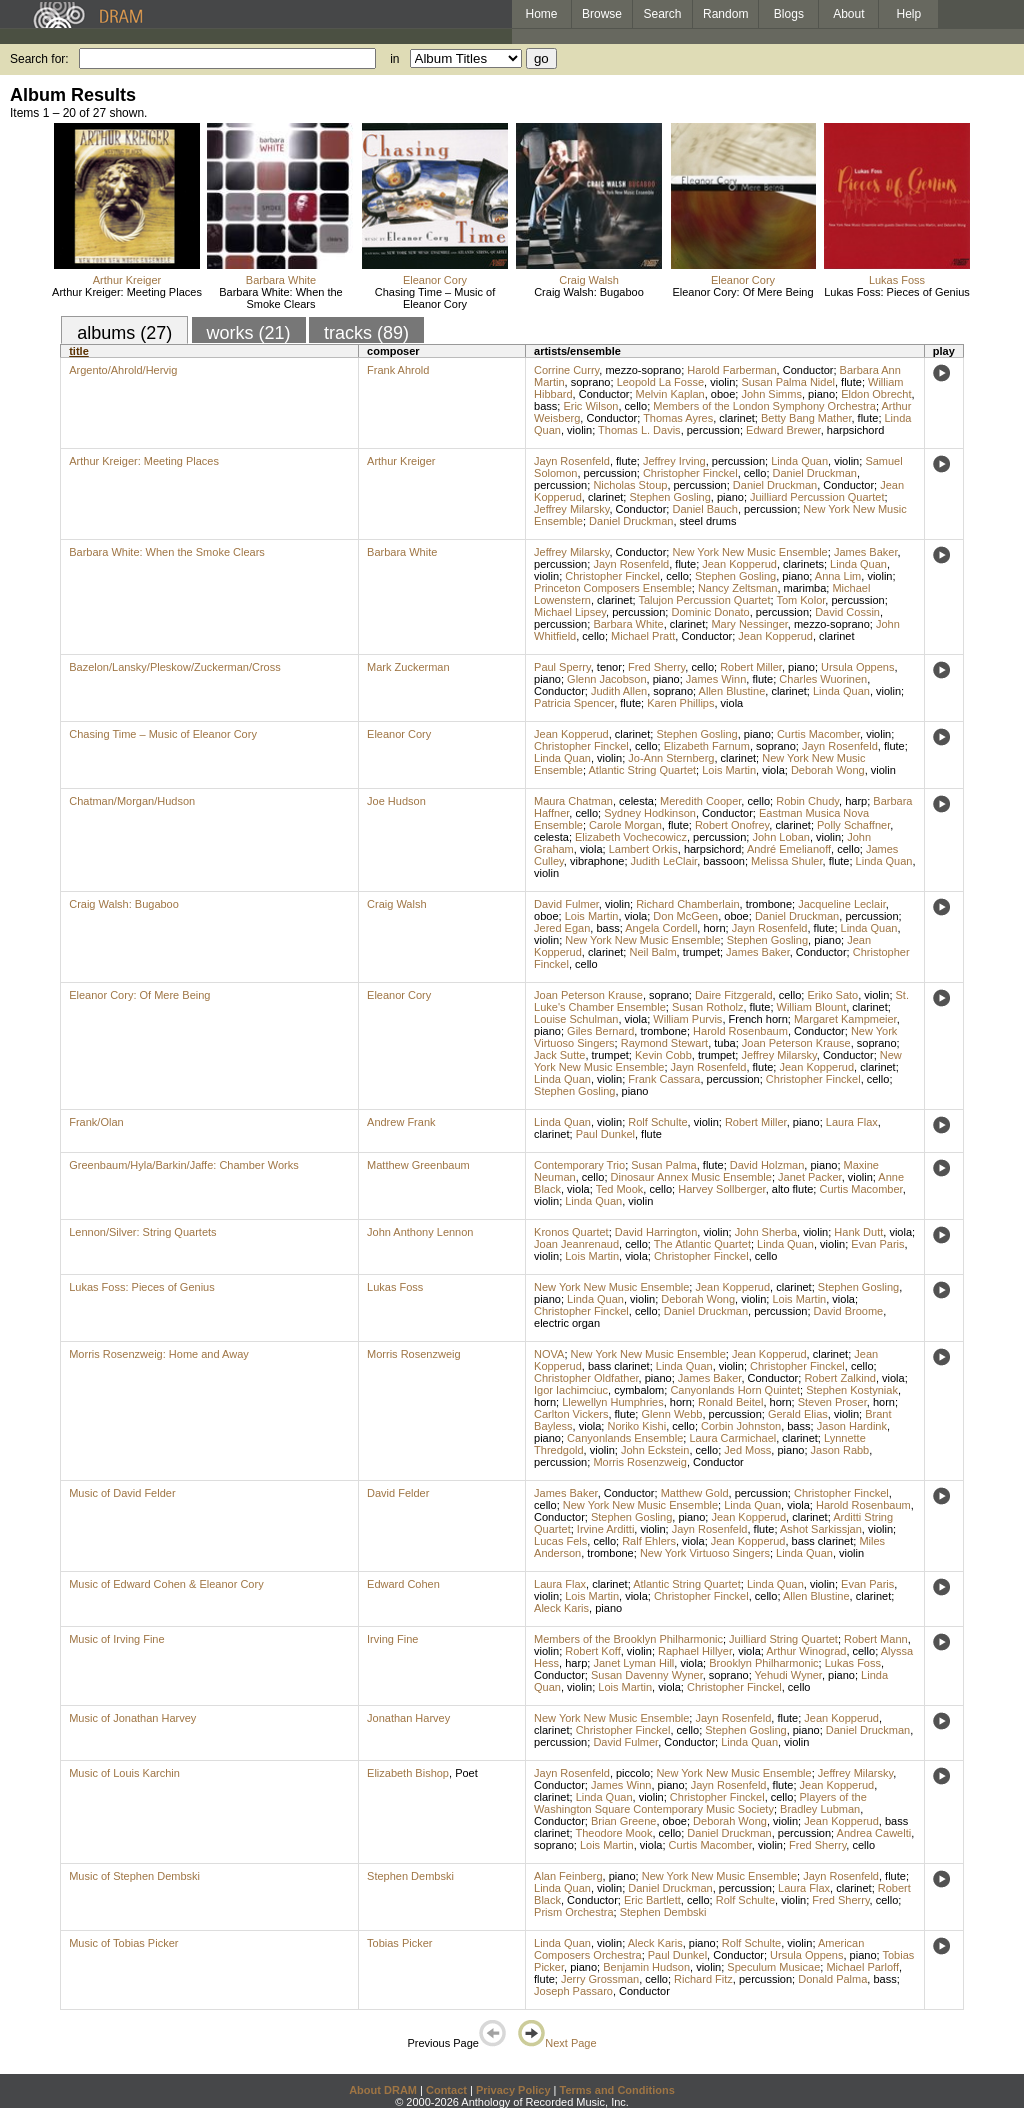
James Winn (716, 679)
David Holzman (767, 1165)
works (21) (249, 333)
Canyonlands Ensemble (625, 1438)
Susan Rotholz (708, 1007)
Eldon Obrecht (876, 394)
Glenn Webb (671, 1414)
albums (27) (124, 333)
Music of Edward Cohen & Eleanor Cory (166, 1584)
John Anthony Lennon (420, 1232)
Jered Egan (562, 928)
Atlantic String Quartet (642, 770)
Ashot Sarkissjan (821, 1529)
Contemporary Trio (579, 1165)
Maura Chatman (573, 801)
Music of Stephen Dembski (134, 1876)
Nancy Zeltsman (737, 588)
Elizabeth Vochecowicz (631, 837)
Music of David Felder (122, 1493)
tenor (609, 667)
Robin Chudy (807, 801)
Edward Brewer (783, 430)
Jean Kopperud (739, 564)
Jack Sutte (559, 1055)
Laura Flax (852, 1122)
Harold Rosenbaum (740, 1031)
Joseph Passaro (573, 1991)
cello (636, 406)
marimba (805, 588)
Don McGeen (685, 916)
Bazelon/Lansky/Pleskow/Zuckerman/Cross (175, 667)
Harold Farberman (731, 370)
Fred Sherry (656, 667)
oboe (723, 394)
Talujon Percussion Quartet (704, 600)
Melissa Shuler (787, 861)
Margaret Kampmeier (845, 1019)
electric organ (567, 1323)
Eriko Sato (832, 995)
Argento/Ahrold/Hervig (123, 370)
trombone (769, 904)
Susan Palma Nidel (788, 382)
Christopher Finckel (690, 473)
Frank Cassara (664, 1079)
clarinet (736, 418)
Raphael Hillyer (695, 1651)
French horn (758, 1019)
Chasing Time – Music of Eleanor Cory (435, 298)
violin (722, 382)
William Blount (812, 1007)
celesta (636, 801)
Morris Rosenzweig (414, 1354)
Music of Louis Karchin (124, 1773)
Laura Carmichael (732, 1438)
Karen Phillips (680, 703)
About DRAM (383, 2090)
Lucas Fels (560, 1541)
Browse (602, 14)
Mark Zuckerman (408, 667)
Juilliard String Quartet (783, 1639)
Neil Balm (652, 952)
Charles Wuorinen (823, 679)
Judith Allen (619, 691)
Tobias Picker (399, 1943)
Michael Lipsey (570, 612)
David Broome (849, 1311)
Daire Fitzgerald (734, 995)
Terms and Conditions (617, 2090)
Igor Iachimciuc (571, 1390)
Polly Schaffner (853, 825)
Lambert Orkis (643, 849)
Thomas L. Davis (639, 430)
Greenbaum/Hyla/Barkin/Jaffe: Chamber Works (183, 1165)
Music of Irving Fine (116, 1639)
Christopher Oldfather (586, 1378)
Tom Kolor (800, 600)
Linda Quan (799, 461)
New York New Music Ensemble (749, 552)
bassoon (724, 861)
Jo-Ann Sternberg (671, 758)
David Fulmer (566, 904)
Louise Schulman (576, 1019)
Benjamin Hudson (646, 1967)
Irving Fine (392, 1639)
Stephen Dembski (410, 1876)
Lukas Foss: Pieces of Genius (897, 292)
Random (725, 14)
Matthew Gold (695, 1493)
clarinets (803, 564)
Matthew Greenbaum (418, 1165)
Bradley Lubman (820, 1809)
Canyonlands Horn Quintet (735, 1390)
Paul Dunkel (605, 1134)
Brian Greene (623, 1821)
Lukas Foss (897, 280)
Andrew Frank (401, 1122)
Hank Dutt (858, 1232)
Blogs (789, 14)
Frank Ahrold (398, 370)
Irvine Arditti (605, 1529)
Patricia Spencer (574, 703)
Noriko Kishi (636, 1426)
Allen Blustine (732, 691)
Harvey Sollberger (721, 1189)
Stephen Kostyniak (852, 1390)
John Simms (771, 394)
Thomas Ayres (678, 418)
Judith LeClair (664, 861)
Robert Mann (876, 1639)
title (79, 351)
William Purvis (687, 1019)
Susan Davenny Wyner (647, 1675)
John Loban (781, 837)
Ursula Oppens (857, 667)
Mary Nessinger (749, 624)
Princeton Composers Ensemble (613, 588)
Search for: (39, 59)
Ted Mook (620, 1189)
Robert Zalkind (840, 1378)
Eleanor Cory (435, 280)
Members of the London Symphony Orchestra (764, 406)
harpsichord (855, 430)
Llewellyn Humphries (613, 1402)
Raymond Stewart (664, 1043)
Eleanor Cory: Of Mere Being (742, 292)
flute (851, 382)
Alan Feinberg (568, 1876)
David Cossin (847, 612)
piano (821, 394)
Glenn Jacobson (607, 679)
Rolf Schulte (657, 1122)
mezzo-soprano (643, 370)
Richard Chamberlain (687, 904)
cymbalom (639, 1390)
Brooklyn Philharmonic (763, 1663)
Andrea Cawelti (874, 1833)
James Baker (866, 552)
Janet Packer (810, 1177)
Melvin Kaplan (670, 394)
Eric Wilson (590, 406)
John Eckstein (655, 1450)
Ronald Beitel (730, 1402)
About (848, 14)
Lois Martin (729, 770)
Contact (446, 2090)
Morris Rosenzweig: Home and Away (159, 1354)
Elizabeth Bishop (408, 1773)
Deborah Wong (828, 770)
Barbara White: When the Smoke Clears (281, 298)
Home (541, 14)
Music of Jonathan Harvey (132, 1718)
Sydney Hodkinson (650, 813)
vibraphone (597, 861)
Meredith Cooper (700, 801)
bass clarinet (619, 1366)
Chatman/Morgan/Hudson (132, 801)
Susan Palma (663, 1165)
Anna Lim (838, 576)
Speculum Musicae (773, 1967)
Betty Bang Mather (806, 418)
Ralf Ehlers (649, 1541)
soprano (591, 382)
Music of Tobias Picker (123, 1943)
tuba (724, 1043)
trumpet (701, 952)
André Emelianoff (789, 849)
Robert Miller (751, 667)
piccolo (633, 1773)
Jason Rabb (840, 1450)
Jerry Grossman (600, 1979)
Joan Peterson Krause (588, 995)
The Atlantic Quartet (702, 1244)
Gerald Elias (798, 1414)
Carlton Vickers (571, 1414)
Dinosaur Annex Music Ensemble (691, 1177)
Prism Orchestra (573, 1912)
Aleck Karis (561, 1608)
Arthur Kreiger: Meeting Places (127, 292)
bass (545, 406)
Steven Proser (832, 1402)
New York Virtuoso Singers (705, 1553)
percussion (713, 430)
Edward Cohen (403, 1584)
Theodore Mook (613, 1833)
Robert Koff (592, 1651)
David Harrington (656, 1232)
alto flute (793, 1189)
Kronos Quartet (571, 1232)
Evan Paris (877, 1244)
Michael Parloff (862, 1967)
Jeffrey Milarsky (571, 509)
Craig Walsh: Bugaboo (589, 292)
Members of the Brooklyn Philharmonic (628, 1639)
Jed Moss (747, 1450)
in (394, 59)
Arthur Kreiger (127, 280)
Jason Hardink (852, 1426)
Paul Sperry (562, 667)
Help (909, 14)
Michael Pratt (643, 636)
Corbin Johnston (741, 1426)
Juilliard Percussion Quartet (817, 497)
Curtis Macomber (818, 734)
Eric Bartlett (652, 1900)
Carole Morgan (625, 825)
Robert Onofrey (732, 825)
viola (732, 703)
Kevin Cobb (663, 1055)
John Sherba (766, 1232)
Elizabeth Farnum (707, 746)
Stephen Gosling (669, 497)
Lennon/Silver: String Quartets (142, 1232)
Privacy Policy (513, 2090)
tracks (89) (366, 333)
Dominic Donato (710, 612)
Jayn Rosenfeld (572, 461)
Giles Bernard (600, 1031)
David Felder (398, 1493)
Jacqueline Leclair (841, 904)
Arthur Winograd (806, 1651)
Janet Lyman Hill (633, 1663)
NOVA (549, 1354)
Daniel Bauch (704, 509)
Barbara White (281, 280)
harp (856, 801)
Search (663, 14)
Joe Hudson (396, 801)
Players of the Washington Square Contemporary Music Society (700, 1803)
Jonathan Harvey (408, 1718)
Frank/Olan (96, 1122)
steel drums (708, 521)
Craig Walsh (589, 280)
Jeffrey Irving (674, 461)
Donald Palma (832, 1979)
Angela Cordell (661, 928)
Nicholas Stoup (630, 485)
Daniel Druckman (815, 473)
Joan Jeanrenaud (576, 1244)
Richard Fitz (703, 1979)
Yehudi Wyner (788, 1675)
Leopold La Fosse (660, 382)
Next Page (557, 2043)
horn (714, 928)
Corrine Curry (566, 370)
